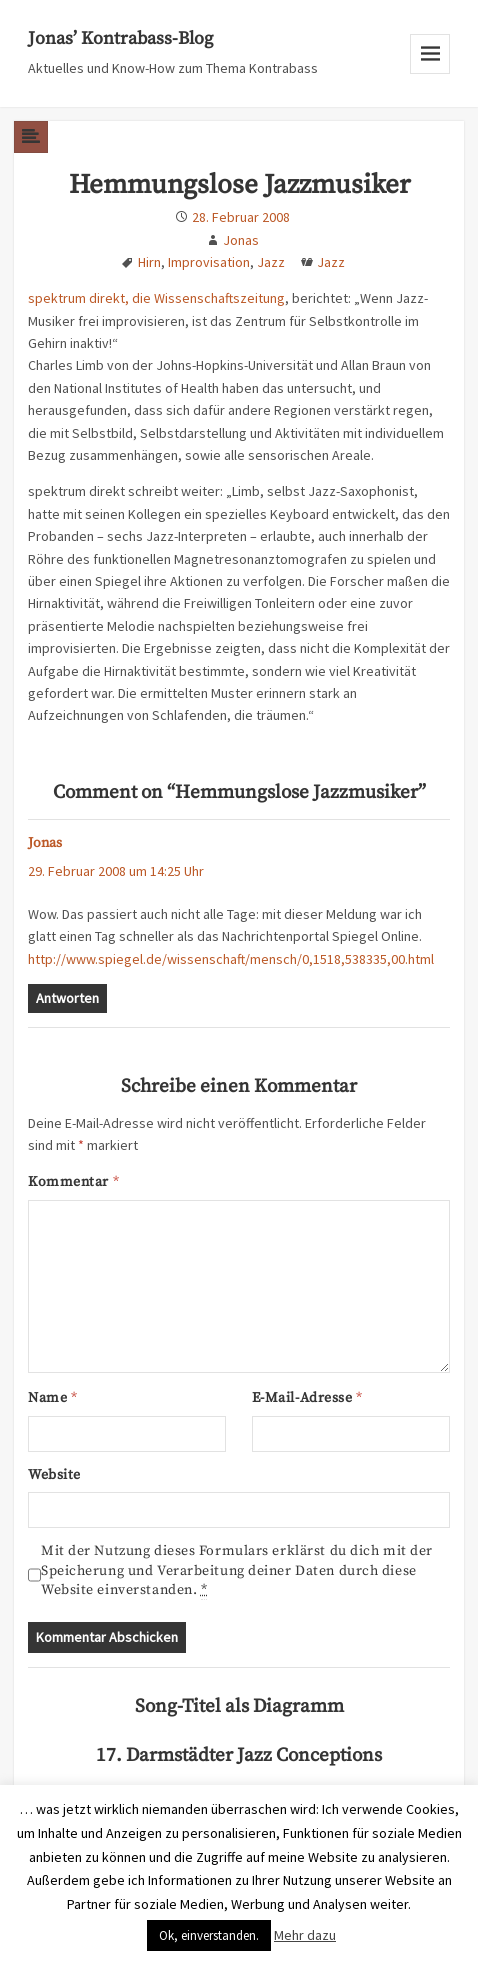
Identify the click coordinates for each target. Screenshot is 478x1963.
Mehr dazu (305, 1935)
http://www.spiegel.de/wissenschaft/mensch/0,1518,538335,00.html (231, 959)
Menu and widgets (430, 73)
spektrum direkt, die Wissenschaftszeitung (156, 298)
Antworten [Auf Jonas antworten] (67, 998)
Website (54, 1475)
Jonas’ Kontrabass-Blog (120, 38)
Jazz (271, 262)
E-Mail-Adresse (307, 1398)
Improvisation (209, 262)
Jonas (241, 240)
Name (52, 1398)
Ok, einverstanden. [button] (209, 1935)
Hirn (149, 262)
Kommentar (73, 1182)
